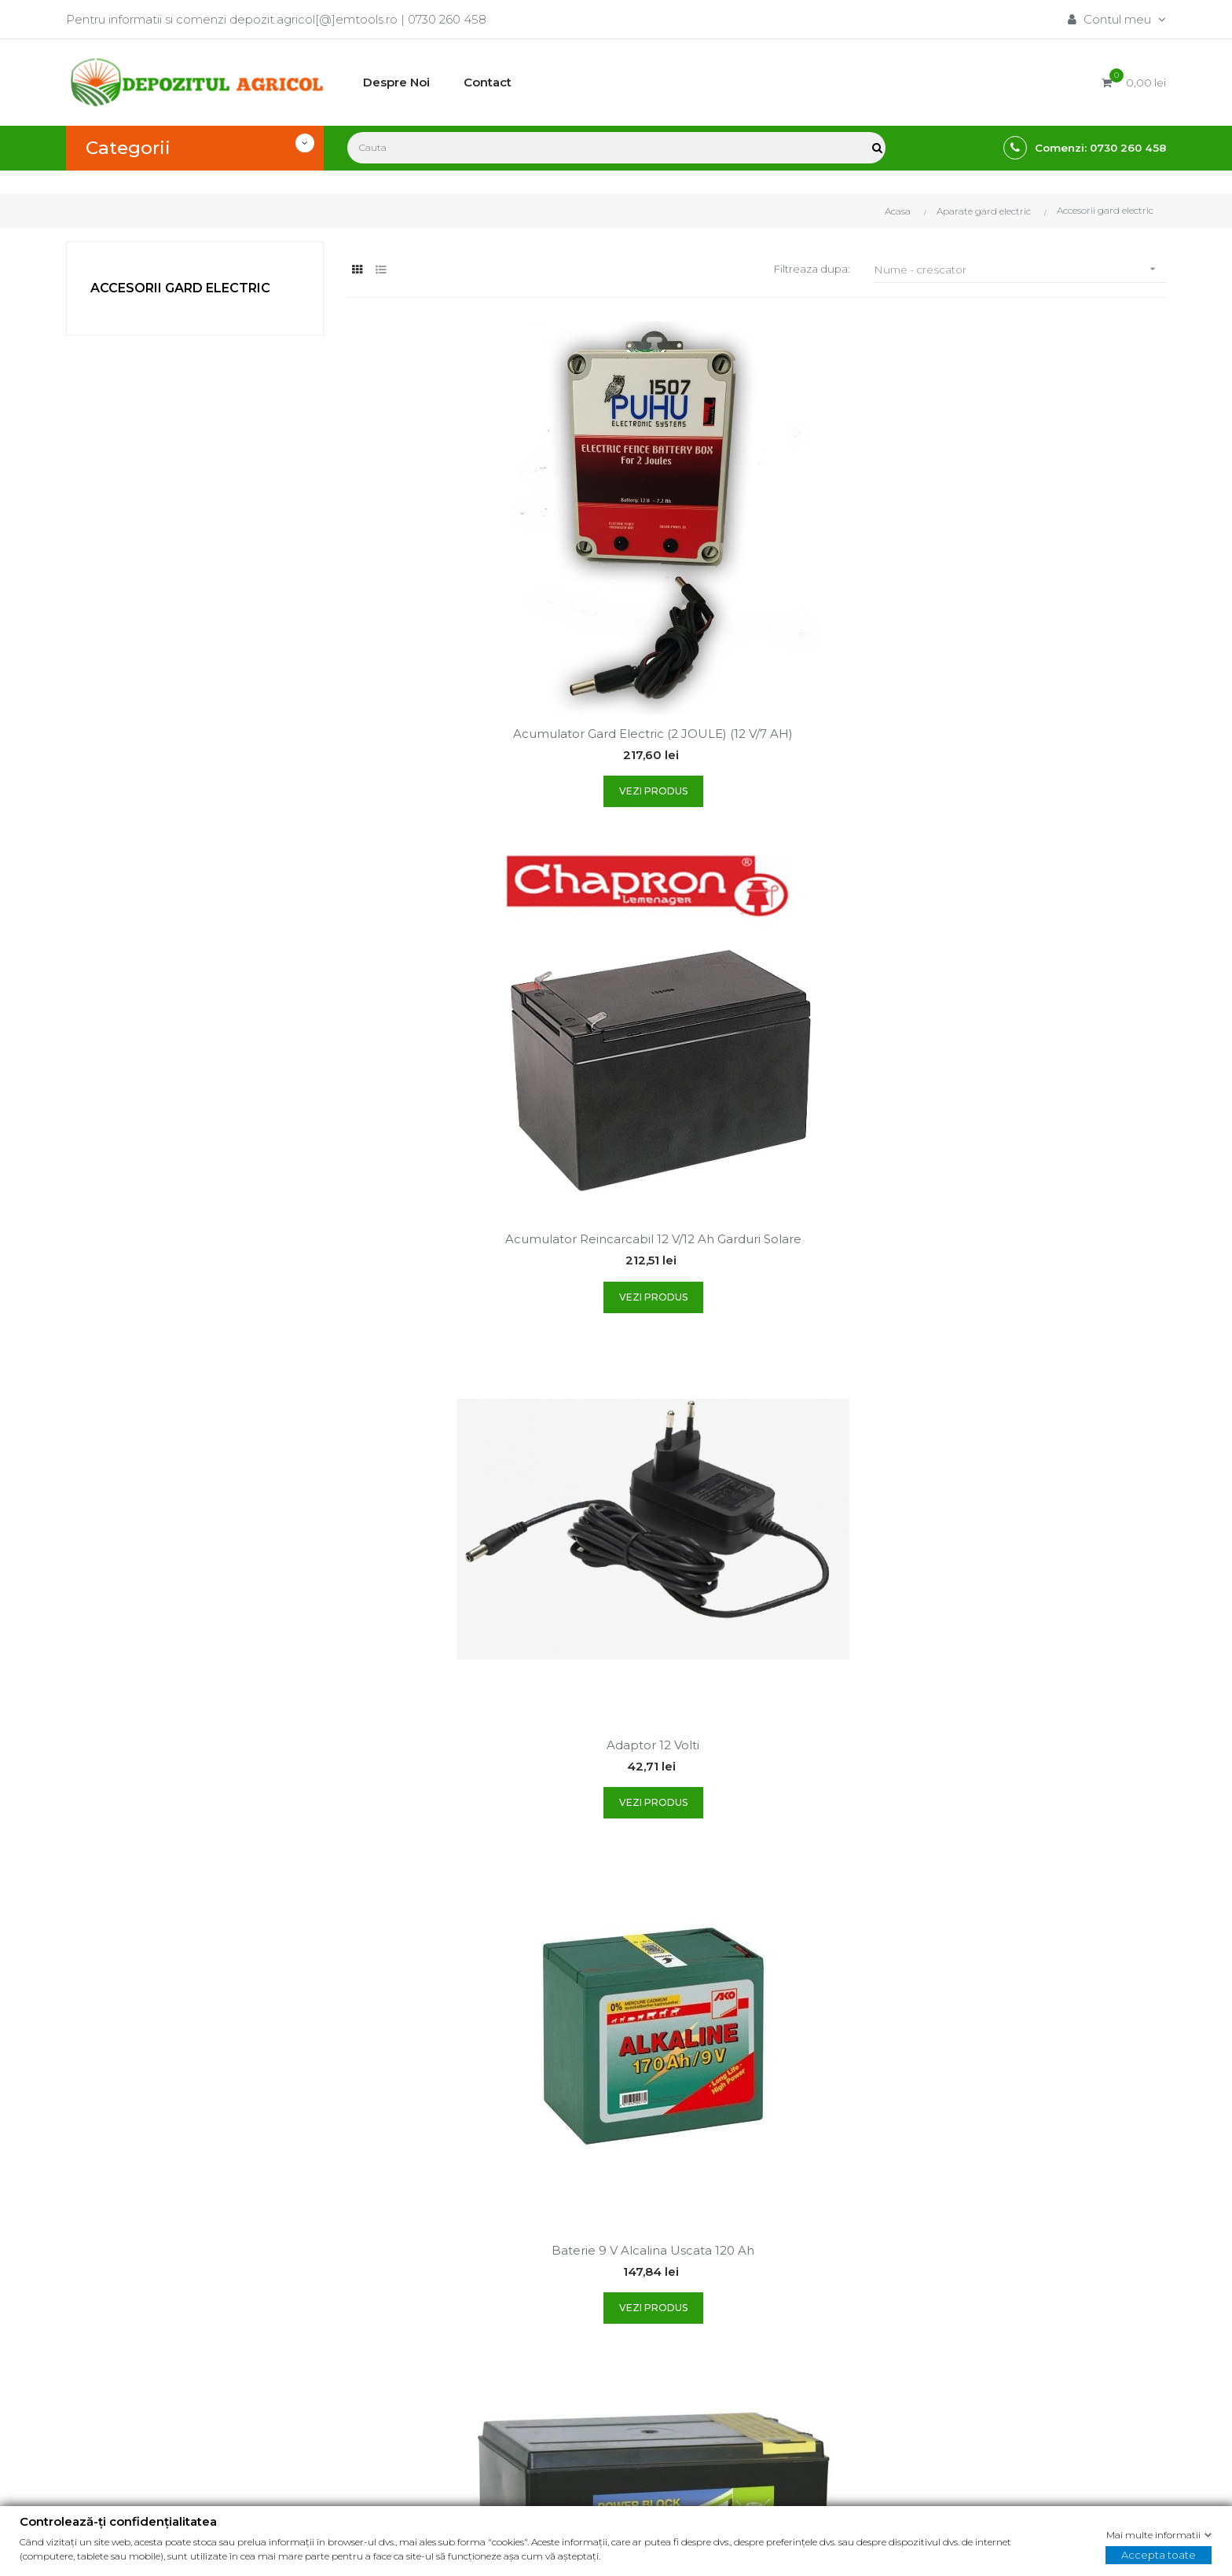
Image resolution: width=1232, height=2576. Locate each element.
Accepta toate (1158, 2554)
